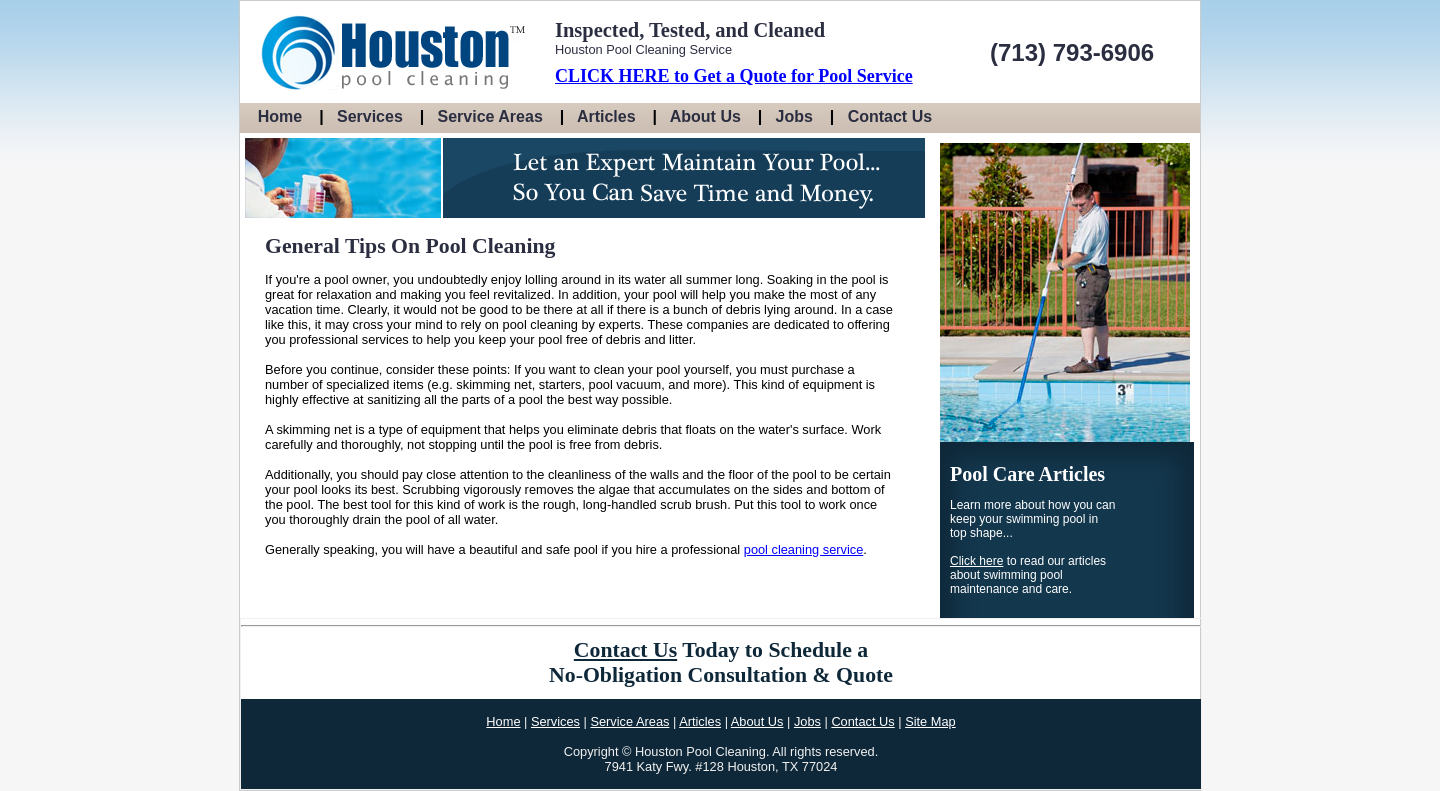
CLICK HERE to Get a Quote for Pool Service (734, 76)
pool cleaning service (804, 549)
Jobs (794, 116)
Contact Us (890, 116)
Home (280, 116)
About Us (705, 116)
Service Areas (490, 116)
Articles (606, 116)
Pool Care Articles (1027, 474)
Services (370, 116)
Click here (976, 561)
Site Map (930, 721)
